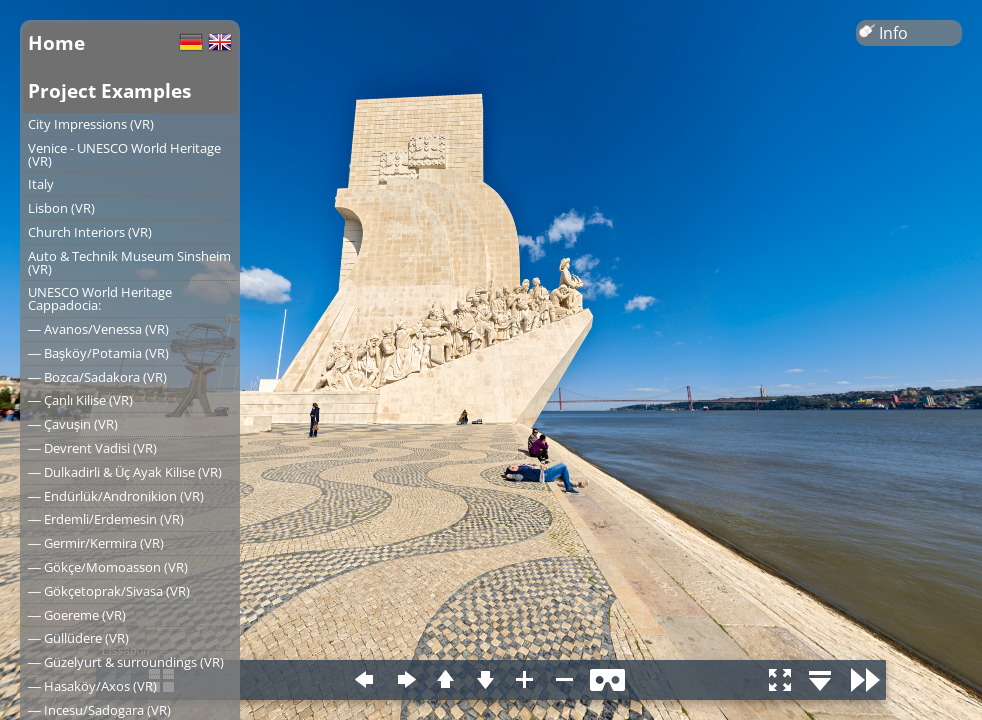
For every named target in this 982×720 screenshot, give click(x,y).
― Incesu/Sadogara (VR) (99, 710)
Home (56, 42)
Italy (41, 184)
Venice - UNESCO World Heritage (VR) (124, 154)
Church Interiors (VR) (90, 232)
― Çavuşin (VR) (73, 424)
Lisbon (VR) (61, 208)
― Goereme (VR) (77, 615)
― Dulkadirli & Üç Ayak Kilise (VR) (125, 472)
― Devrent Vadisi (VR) (92, 448)
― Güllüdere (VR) (78, 638)
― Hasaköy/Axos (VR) (92, 686)
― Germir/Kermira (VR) (96, 543)
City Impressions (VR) (91, 124)
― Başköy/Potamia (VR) (98, 353)
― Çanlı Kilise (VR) (80, 400)
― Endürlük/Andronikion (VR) (116, 496)
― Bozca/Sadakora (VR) (97, 377)
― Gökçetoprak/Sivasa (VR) (109, 591)
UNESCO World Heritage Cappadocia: (100, 298)
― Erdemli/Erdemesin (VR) (106, 519)
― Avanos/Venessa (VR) (98, 329)
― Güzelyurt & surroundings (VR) (126, 662)
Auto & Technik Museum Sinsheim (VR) (129, 262)
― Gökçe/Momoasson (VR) (108, 567)
